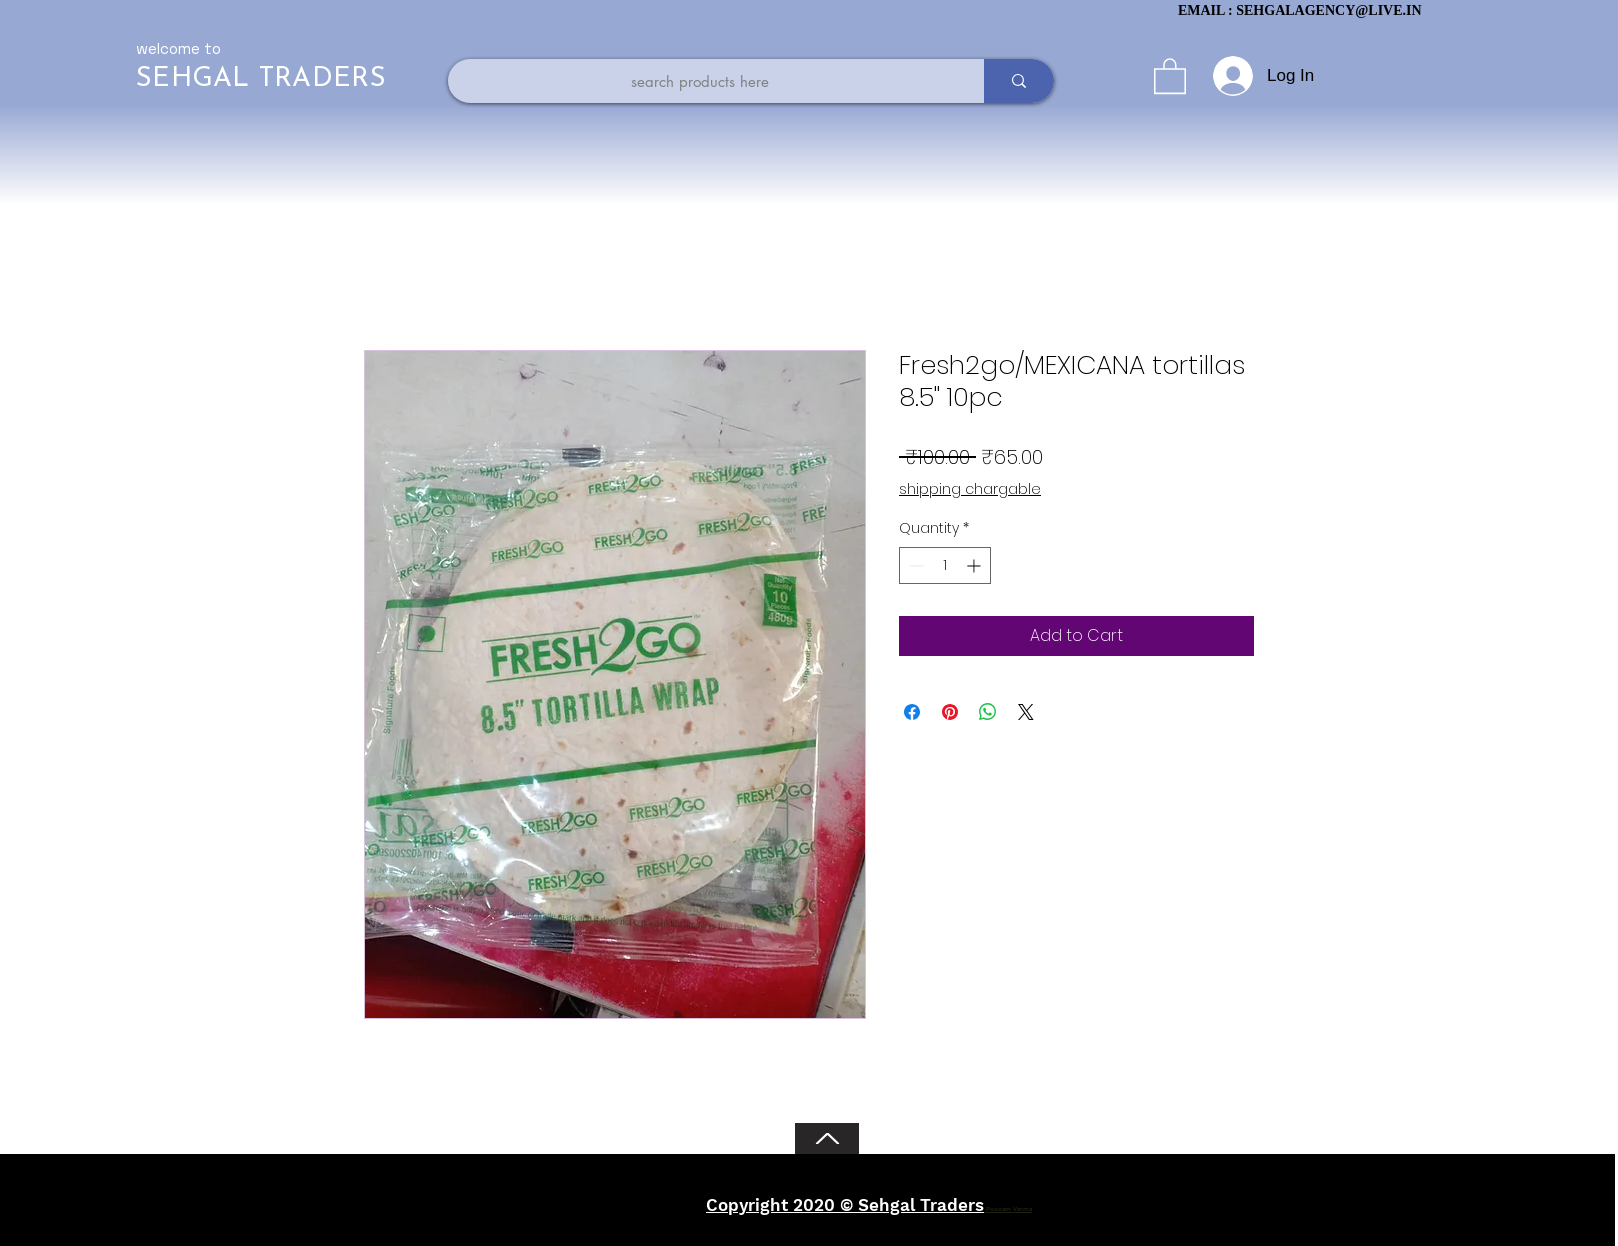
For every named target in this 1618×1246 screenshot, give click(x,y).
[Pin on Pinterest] (950, 712)
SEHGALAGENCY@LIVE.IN (1328, 10)
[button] (1170, 75)
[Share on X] (1026, 712)
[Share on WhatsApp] (988, 712)
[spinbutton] (945, 565)
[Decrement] (914, 565)
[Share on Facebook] (912, 712)
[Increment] (975, 565)
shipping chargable (970, 489)
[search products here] (700, 81)
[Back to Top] (827, 1138)
